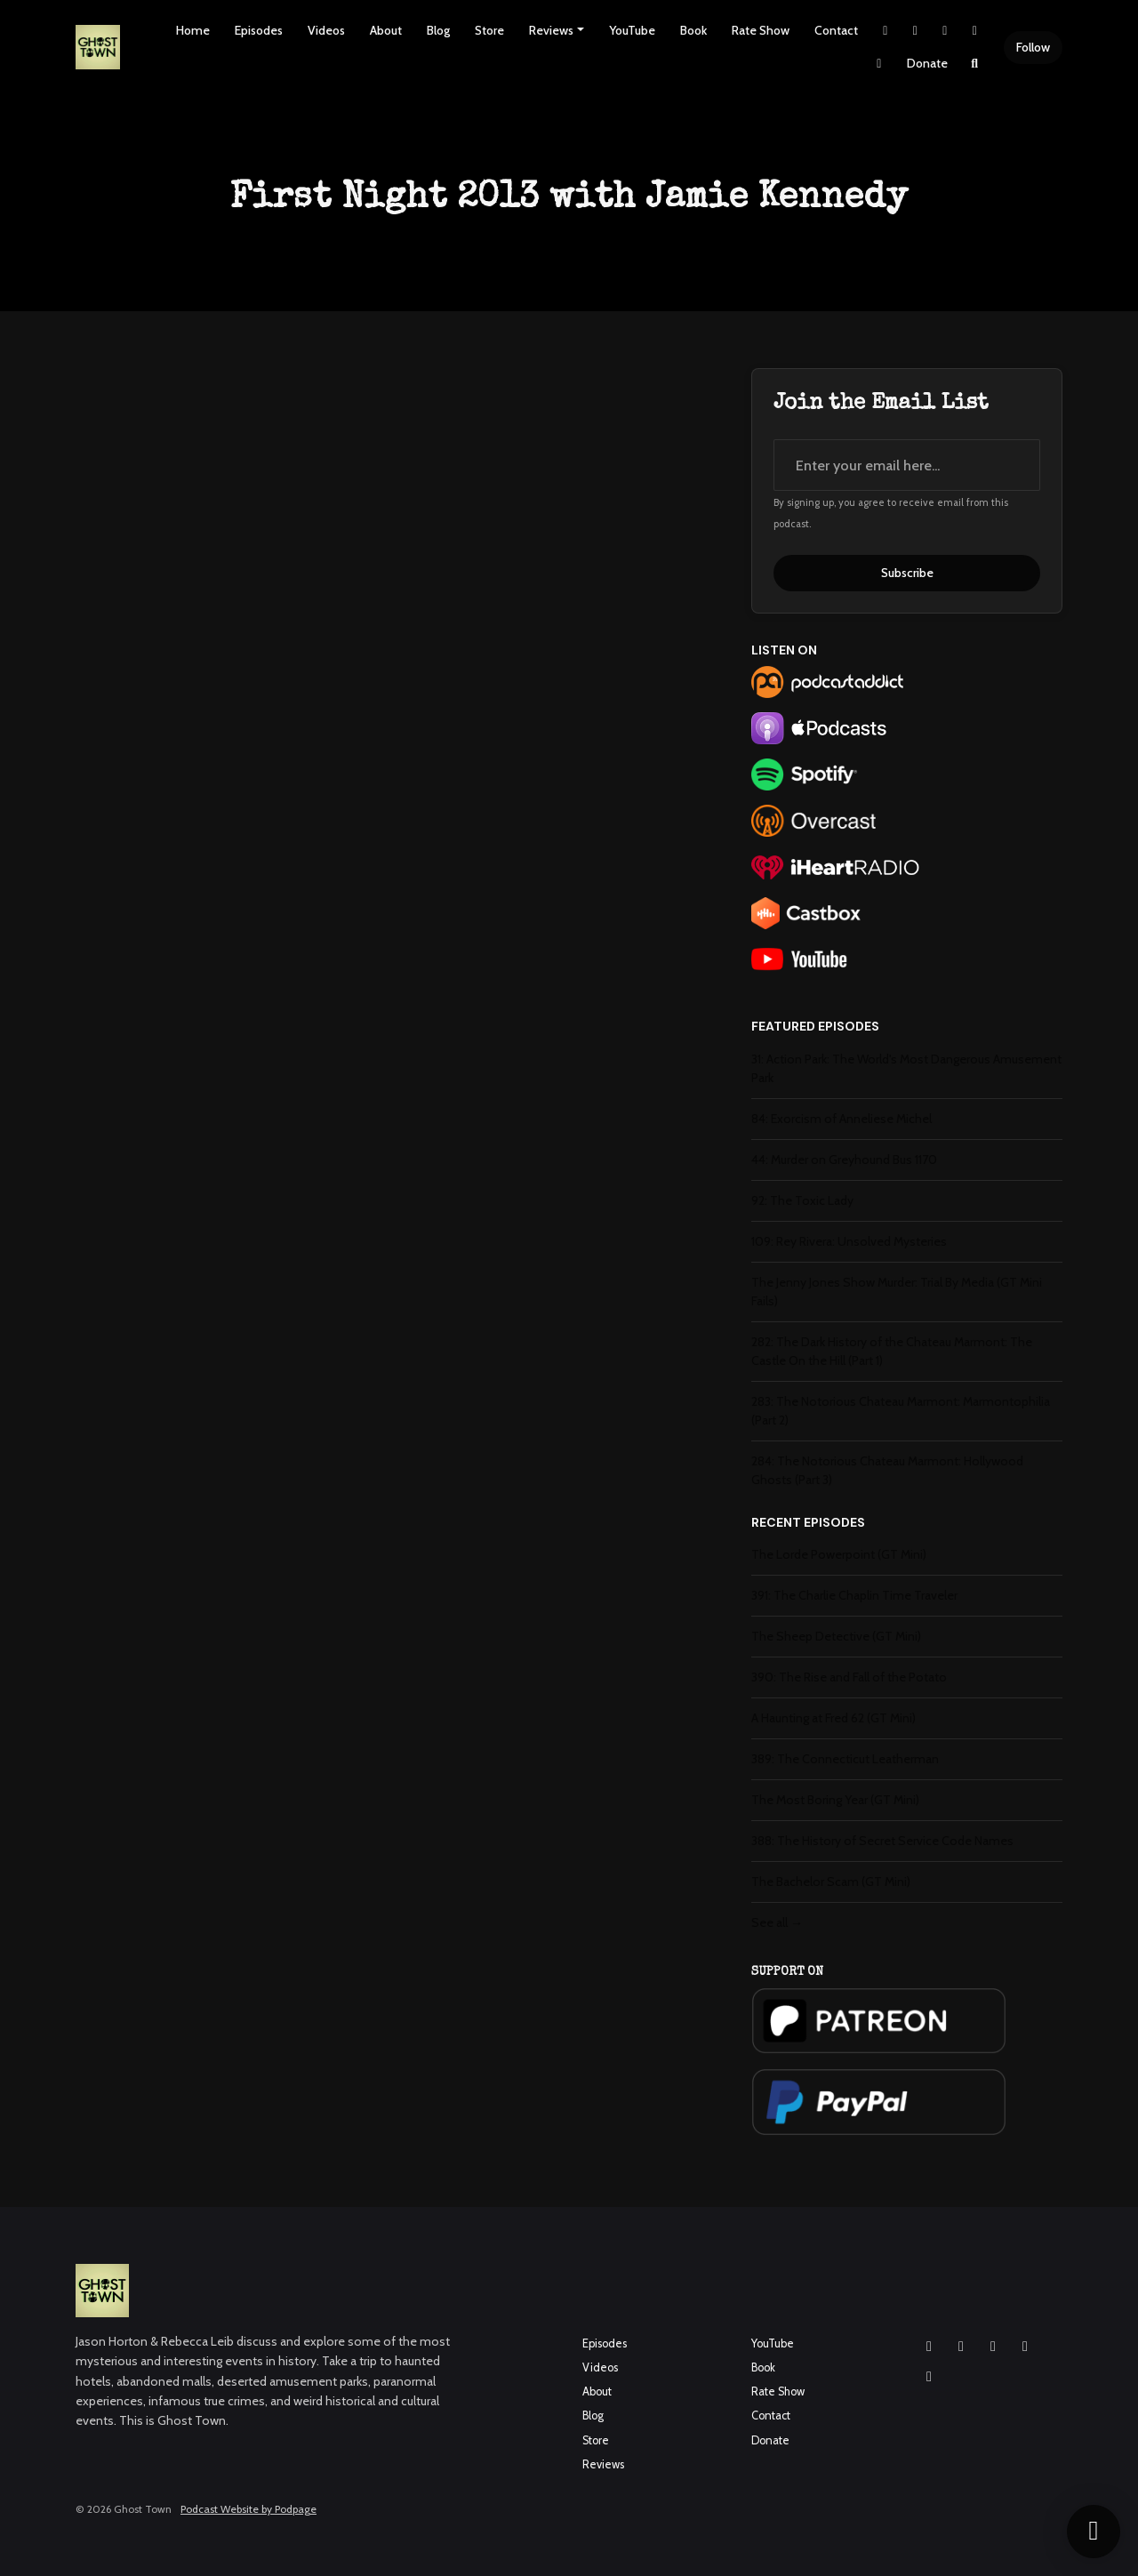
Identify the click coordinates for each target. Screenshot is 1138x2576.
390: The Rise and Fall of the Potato (849, 1677)
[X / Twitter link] (885, 30)
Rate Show (760, 30)
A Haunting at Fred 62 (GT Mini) (833, 1718)
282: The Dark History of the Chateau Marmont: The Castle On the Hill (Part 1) (891, 1351)
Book (693, 30)
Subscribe (907, 573)
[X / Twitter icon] (1025, 2346)
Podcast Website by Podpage (248, 2509)
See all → (777, 1922)
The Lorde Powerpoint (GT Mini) (838, 1554)
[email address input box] (906, 465)
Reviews (551, 30)
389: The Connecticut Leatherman (845, 1759)
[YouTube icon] (993, 2346)
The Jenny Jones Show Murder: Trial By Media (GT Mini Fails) (896, 1291)
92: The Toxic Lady (802, 1200)
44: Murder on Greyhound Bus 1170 (844, 1160)
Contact (836, 30)
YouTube (632, 30)
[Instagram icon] (929, 2346)
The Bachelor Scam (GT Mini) (830, 1882)
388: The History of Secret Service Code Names (882, 1841)
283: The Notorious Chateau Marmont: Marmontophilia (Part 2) (900, 1410)
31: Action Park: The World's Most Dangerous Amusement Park (906, 1068)
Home (193, 30)
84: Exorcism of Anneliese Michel (841, 1119)
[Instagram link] (916, 30)
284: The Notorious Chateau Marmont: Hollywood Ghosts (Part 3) (887, 1470)
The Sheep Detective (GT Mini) (836, 1636)
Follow (1033, 47)
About (386, 30)
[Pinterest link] (879, 63)
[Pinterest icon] (929, 2377)
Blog (438, 30)
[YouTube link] (975, 30)
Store (489, 30)
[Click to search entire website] (975, 63)
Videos (326, 30)
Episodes (259, 30)
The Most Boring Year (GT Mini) (835, 1800)
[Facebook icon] (961, 2346)
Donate (927, 63)
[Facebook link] (945, 30)
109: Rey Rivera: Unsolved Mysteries (849, 1241)
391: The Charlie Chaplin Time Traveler (854, 1595)
